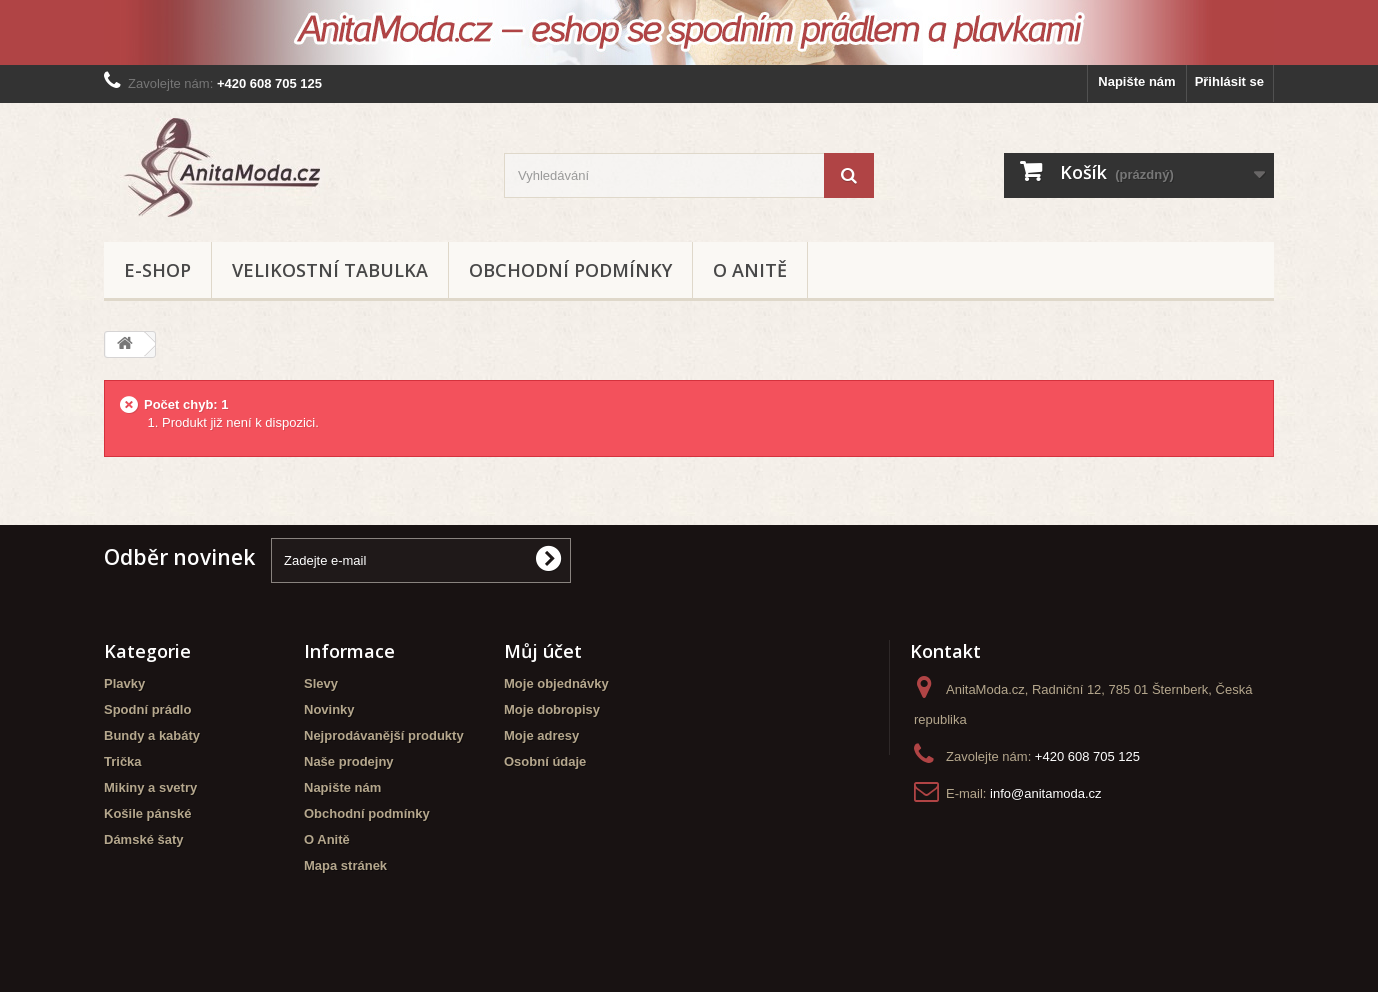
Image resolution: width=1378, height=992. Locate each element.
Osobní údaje (545, 761)
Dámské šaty (144, 839)
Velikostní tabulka (330, 270)
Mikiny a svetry (150, 787)
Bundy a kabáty (152, 735)
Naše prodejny (349, 761)
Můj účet (543, 651)
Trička (123, 761)
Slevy (321, 683)
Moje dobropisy (552, 709)
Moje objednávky (556, 683)
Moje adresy (541, 735)
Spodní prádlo (147, 709)
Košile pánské (147, 813)
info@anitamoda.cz (1045, 793)
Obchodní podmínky (570, 270)
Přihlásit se (1229, 81)
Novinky (329, 709)
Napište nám (1136, 81)
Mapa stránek (345, 865)
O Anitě (750, 270)
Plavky (124, 683)
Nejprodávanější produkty (384, 735)
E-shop (157, 270)
